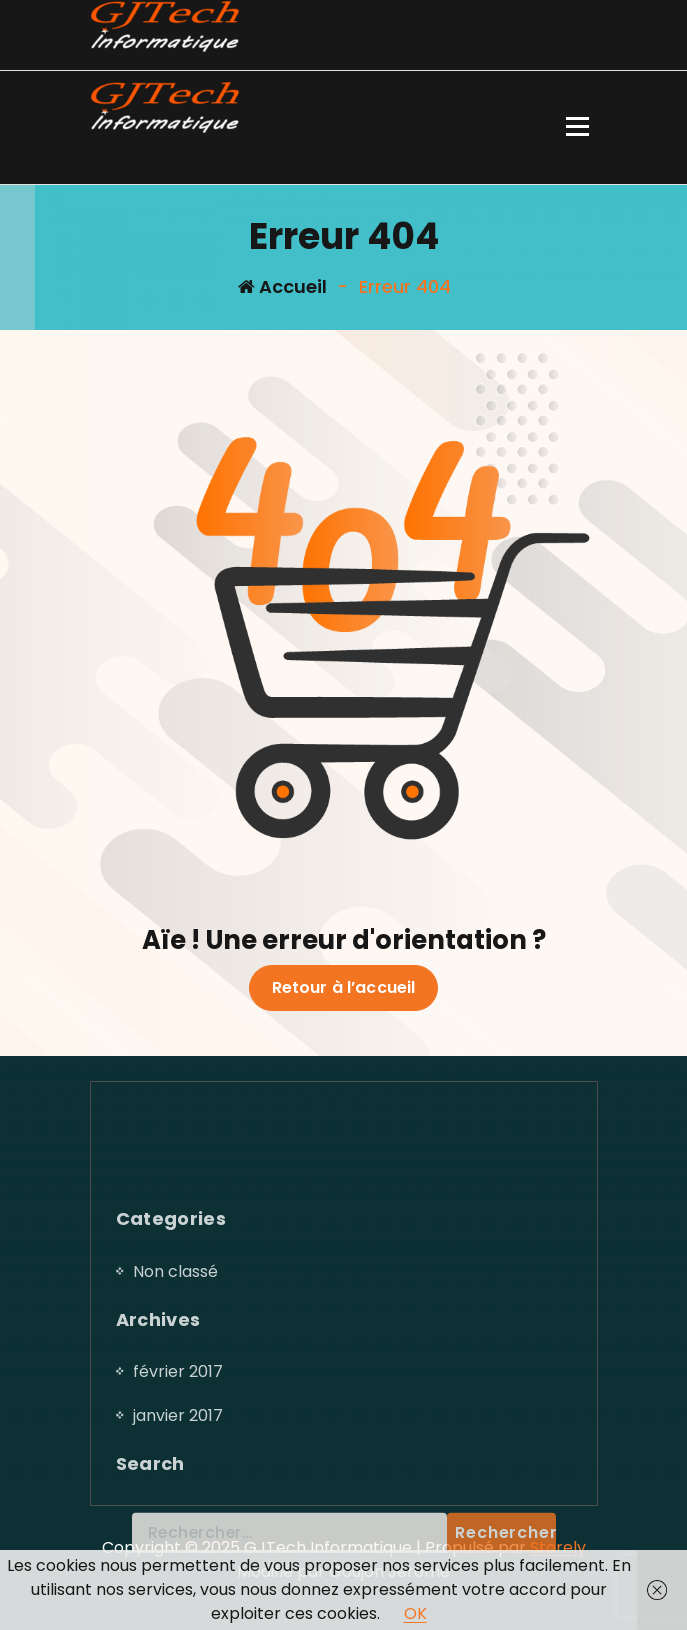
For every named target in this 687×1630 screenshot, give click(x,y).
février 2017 (178, 1500)
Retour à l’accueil (344, 988)
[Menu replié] (578, 128)
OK (415, 1613)
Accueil (282, 286)
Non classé (175, 1400)
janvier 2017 (178, 1544)
